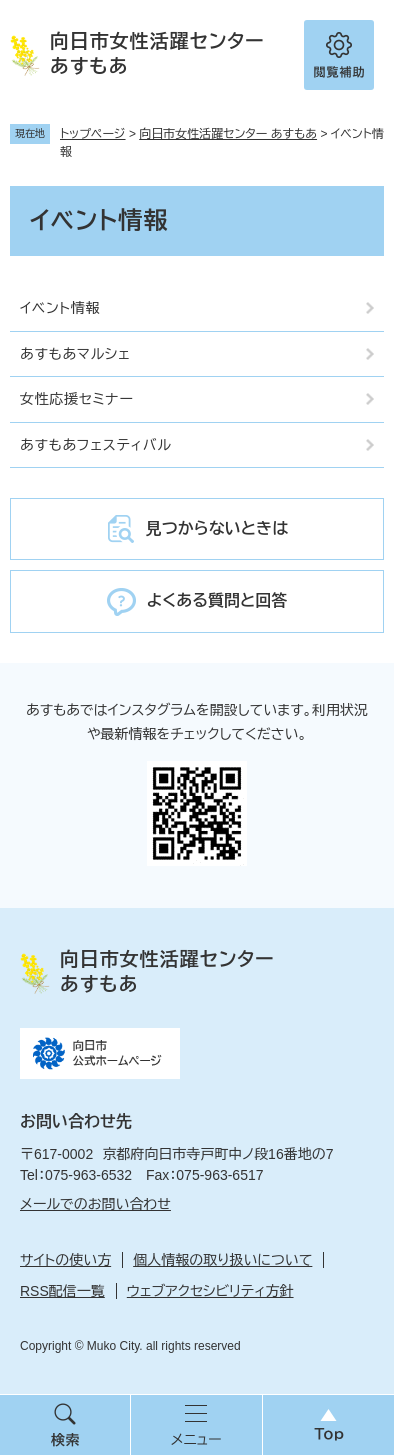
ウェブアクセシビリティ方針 (210, 1291)
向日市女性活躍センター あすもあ (228, 134)
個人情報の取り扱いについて (222, 1260)
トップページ (93, 134)
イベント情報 (60, 308)
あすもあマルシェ (75, 354)
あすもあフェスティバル (96, 445)
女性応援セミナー (77, 399)
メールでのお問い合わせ (95, 1204)
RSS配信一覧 (62, 1291)
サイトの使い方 (65, 1260)
